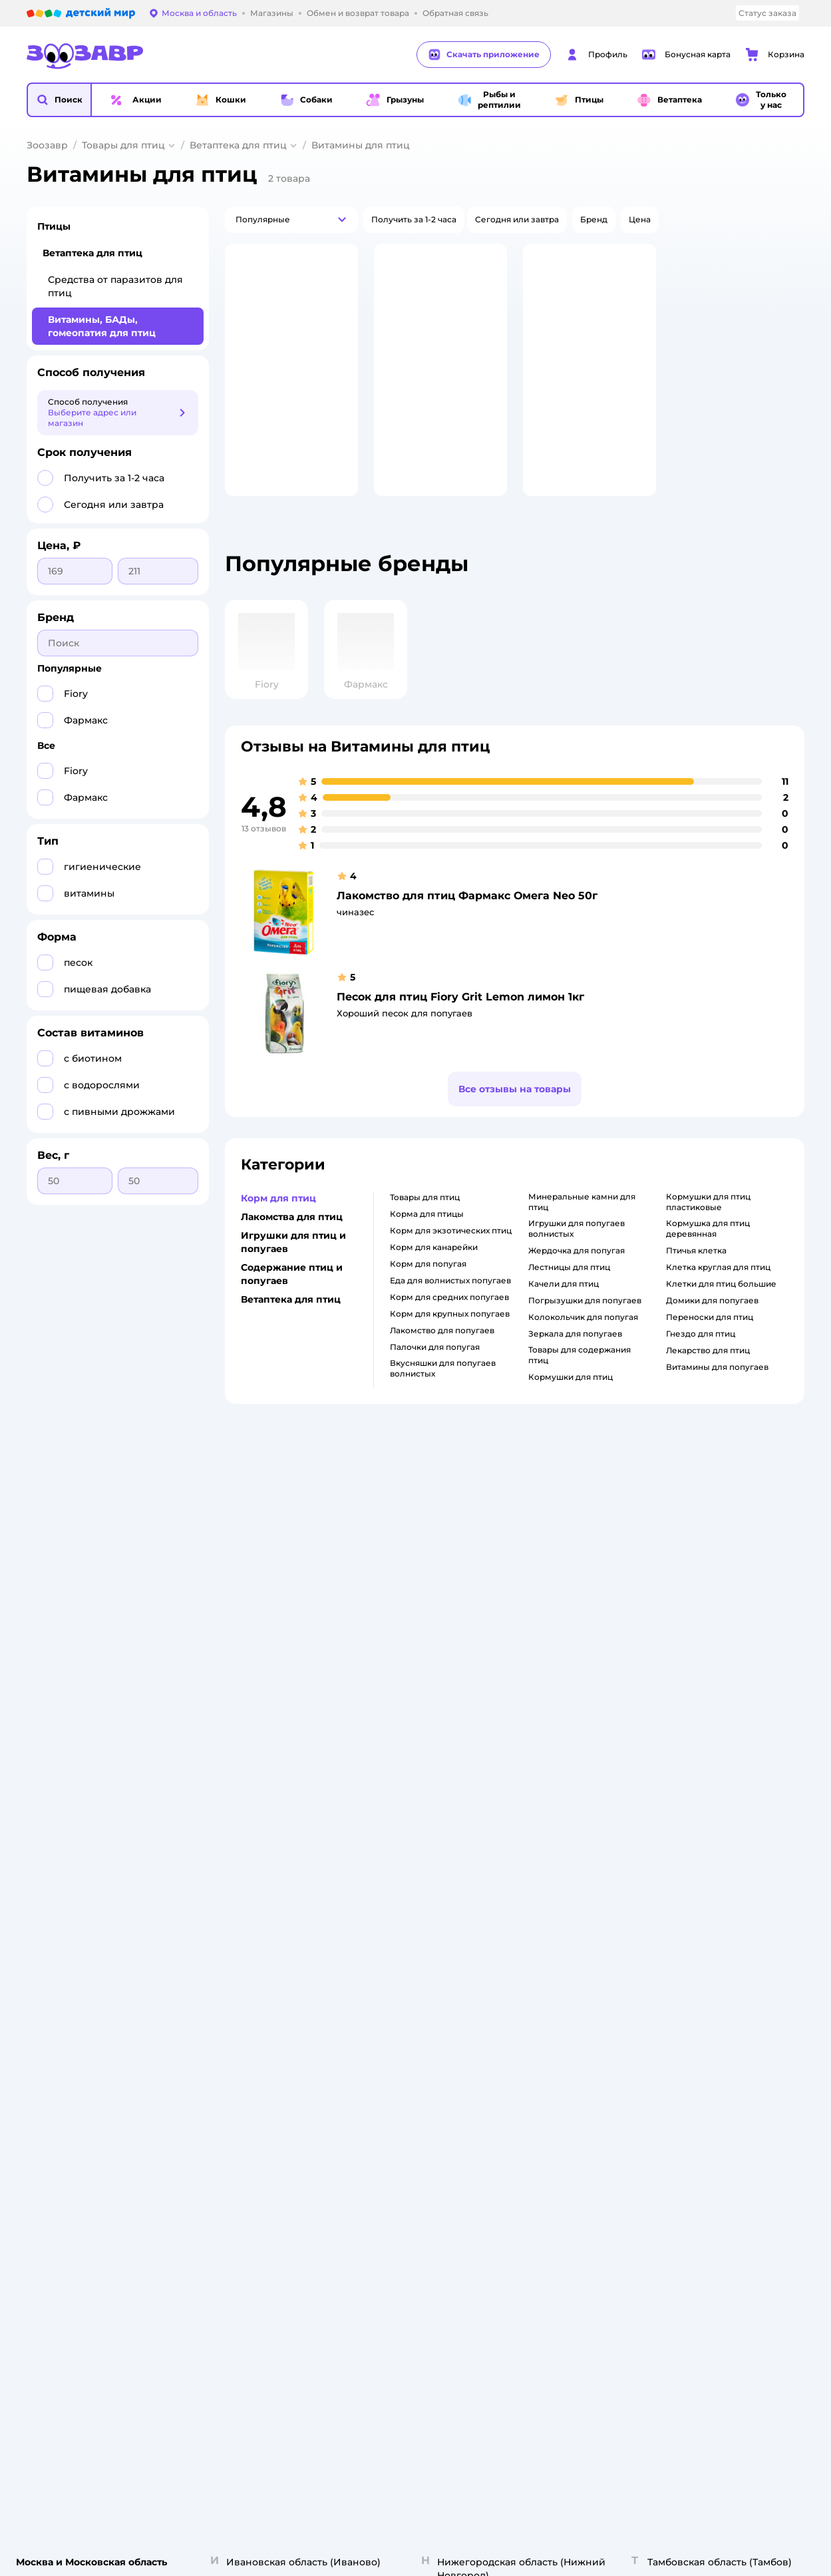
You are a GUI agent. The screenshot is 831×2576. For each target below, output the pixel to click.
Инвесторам (409, 1701)
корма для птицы (427, 1248)
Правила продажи (280, 1733)
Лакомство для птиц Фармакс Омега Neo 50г (467, 930)
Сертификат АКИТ (280, 1802)
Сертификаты (270, 1818)
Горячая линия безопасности (444, 1765)
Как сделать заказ (280, 1685)
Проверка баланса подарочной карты (562, 1717)
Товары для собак (701, 1717)
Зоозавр (47, 145)
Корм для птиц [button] (278, 1233)
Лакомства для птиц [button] (292, 1251)
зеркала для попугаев (575, 1368)
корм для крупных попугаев (450, 1348)
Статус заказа (767, 13)
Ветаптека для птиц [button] (291, 1334)
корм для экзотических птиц (451, 1265)
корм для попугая (428, 1298)
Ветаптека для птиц (238, 145)
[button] (59, 100)
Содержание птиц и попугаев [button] (292, 1308)
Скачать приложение (484, 54)
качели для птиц (563, 1318)
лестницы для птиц (569, 1302)
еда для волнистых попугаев (450, 1315)
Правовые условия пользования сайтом (196, 1905)
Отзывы (539, 1802)
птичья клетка (696, 1285)
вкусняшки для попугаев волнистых (443, 1403)
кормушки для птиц (570, 1411)
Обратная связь (274, 1834)
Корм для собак (697, 1733)
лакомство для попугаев (442, 1365)
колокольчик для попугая (583, 1352)
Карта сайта (266, 1850)
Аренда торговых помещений (446, 1749)
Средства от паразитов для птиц (115, 286)
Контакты (403, 1797)
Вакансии (403, 1781)
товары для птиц (425, 1232)
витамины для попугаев (717, 1401)
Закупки (400, 1733)
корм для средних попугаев (449, 1332)
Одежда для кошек (704, 1701)
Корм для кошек (699, 1685)
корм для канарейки (434, 1282)
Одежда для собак (703, 1749)
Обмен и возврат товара (293, 1717)
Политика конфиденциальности (288, 1754)
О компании (408, 1669)
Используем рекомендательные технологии (122, 1919)
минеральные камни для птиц (581, 1236)
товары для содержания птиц (579, 1389)
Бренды (540, 1786)
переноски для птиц (709, 1352)
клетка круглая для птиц (718, 1302)
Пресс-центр (410, 1717)
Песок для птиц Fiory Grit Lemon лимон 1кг (460, 1031)
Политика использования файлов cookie (296, 1781)
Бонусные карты (558, 1669)
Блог (533, 1818)
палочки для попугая (435, 1382)
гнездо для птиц (700, 1368)
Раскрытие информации (434, 1685)
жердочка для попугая (576, 1285)
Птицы (54, 226)
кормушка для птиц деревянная (708, 1263)
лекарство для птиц (708, 1385)
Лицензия (262, 1669)
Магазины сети (555, 1834)
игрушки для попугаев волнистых (576, 1263)
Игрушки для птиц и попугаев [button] (293, 1276)
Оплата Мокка (553, 1738)
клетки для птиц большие (721, 1318)
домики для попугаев (712, 1335)
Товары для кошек (702, 1669)
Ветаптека (686, 1765)
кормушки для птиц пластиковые (708, 1236)
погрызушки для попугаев (584, 1335)
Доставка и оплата (280, 1701)
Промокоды (548, 1770)
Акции (536, 1754)
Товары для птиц (123, 145)
